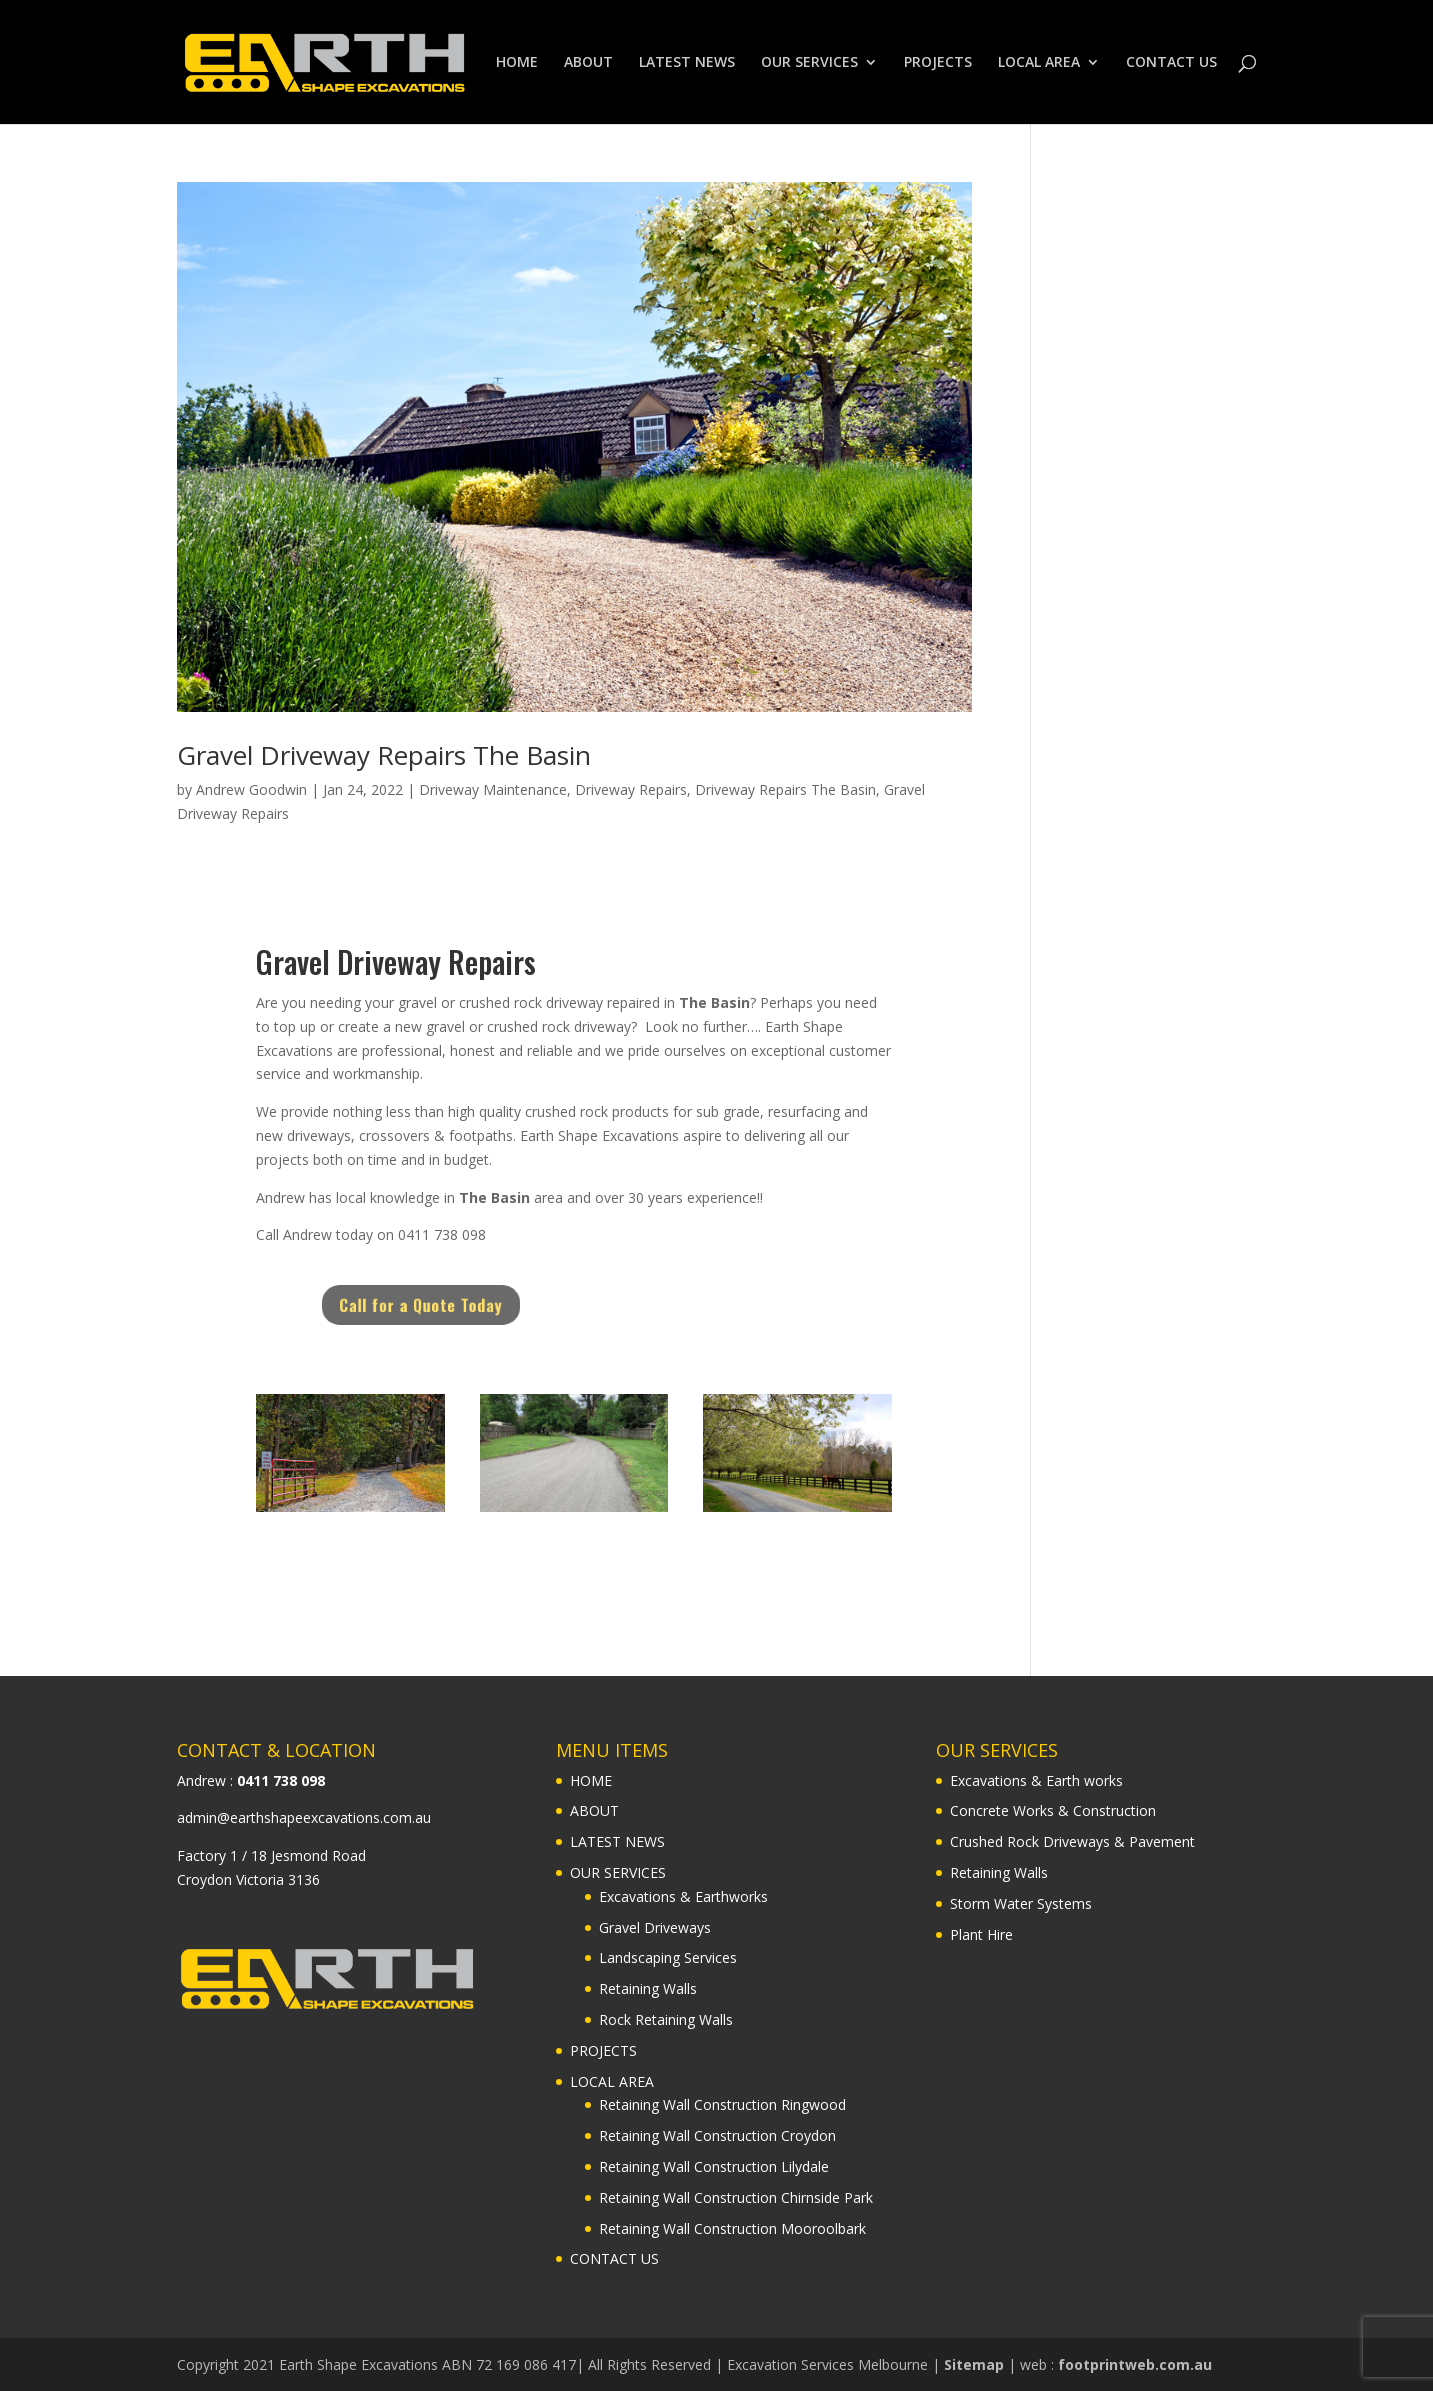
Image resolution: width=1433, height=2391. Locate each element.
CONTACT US (1171, 63)
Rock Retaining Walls (666, 2019)
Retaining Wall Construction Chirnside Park (736, 2197)
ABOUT (588, 63)
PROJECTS (938, 63)
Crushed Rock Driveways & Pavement (1072, 1841)
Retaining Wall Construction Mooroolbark (732, 2228)
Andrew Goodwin (251, 789)
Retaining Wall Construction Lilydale (714, 2166)
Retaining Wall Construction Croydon (717, 2135)
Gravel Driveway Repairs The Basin (384, 755)
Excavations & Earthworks (683, 1896)
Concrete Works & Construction (1053, 1810)
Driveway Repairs (631, 789)
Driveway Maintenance (493, 789)
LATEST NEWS (687, 63)
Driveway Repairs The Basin (785, 789)
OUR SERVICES (809, 63)
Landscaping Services (668, 1957)
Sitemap (974, 2364)
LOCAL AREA (1039, 63)
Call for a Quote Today (463, 1304)
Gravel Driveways (655, 1927)
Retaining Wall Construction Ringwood (722, 2104)
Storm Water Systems (1021, 1903)
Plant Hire (981, 1934)
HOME (517, 63)
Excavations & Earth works (1036, 1780)
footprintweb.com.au (1135, 2364)
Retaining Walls (648, 1988)
